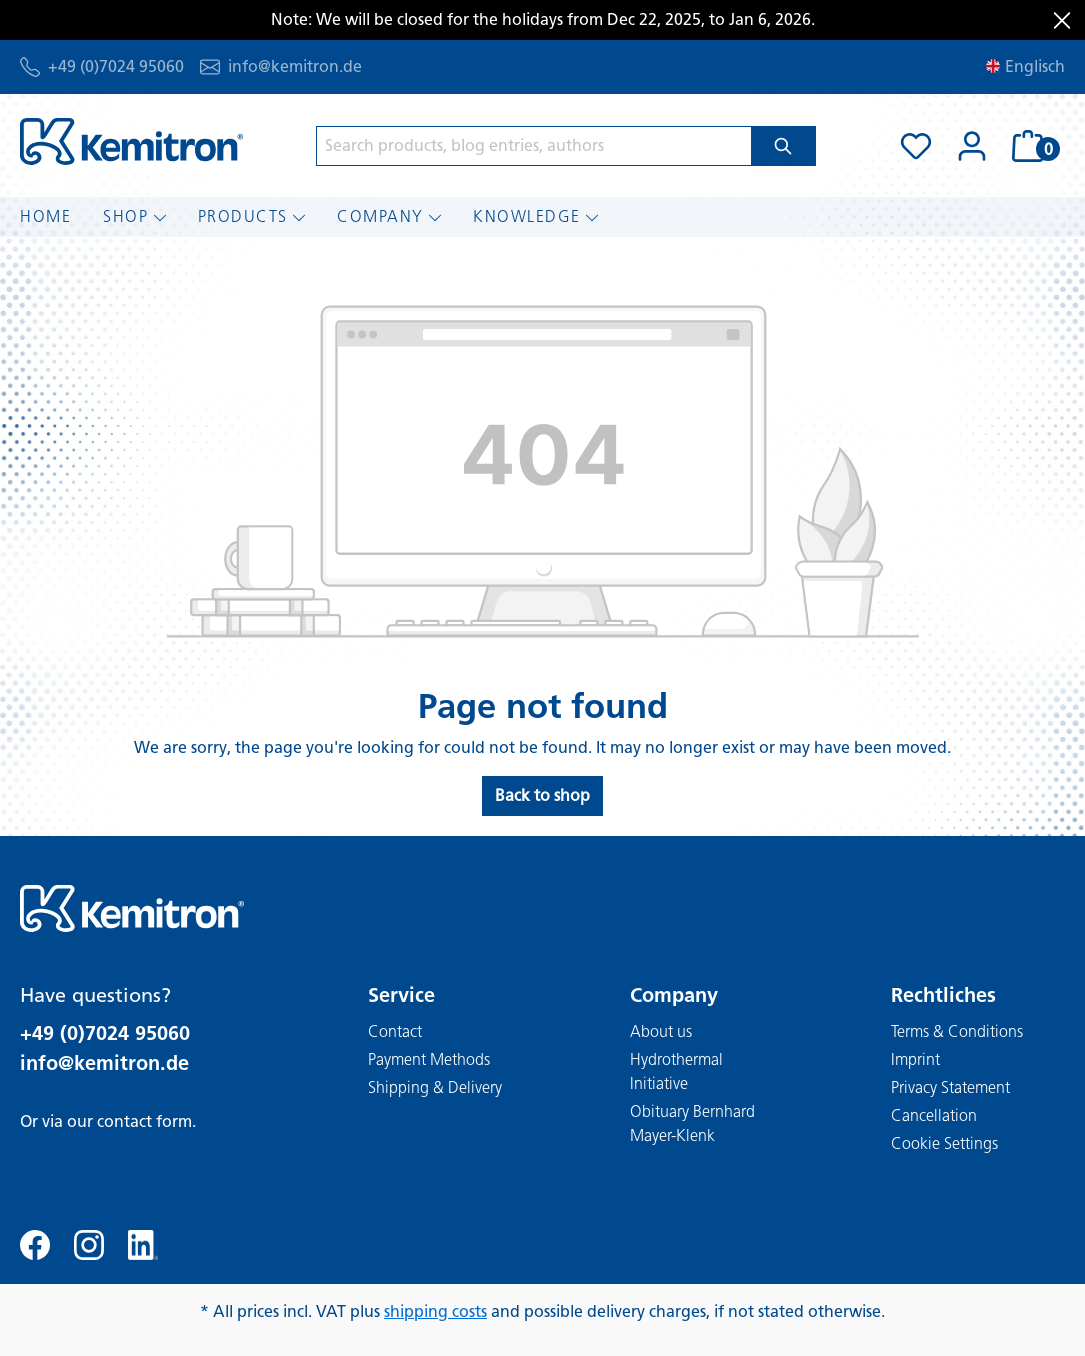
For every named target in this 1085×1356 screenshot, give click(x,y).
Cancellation (934, 1115)
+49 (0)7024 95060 (116, 66)
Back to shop (542, 795)
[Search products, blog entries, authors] (534, 146)
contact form (144, 1121)
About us (661, 1031)
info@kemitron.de (295, 66)
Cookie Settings (944, 1143)
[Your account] (972, 146)
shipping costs (435, 1311)
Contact (395, 1031)
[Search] (783, 146)
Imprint (915, 1059)
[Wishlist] (916, 146)
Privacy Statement (950, 1087)
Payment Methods (429, 1059)
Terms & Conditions (957, 1031)
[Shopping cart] (1032, 146)
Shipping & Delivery (435, 1087)
